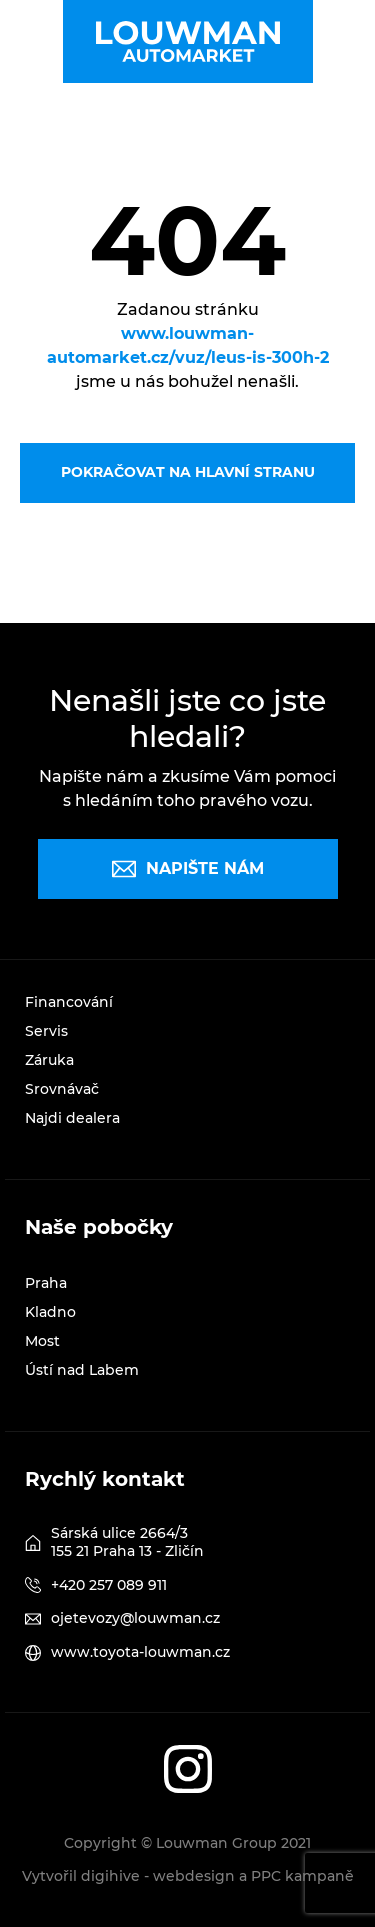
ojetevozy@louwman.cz (135, 1618)
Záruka (49, 1060)
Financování (69, 1002)
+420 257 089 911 (109, 1585)
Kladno (50, 1312)
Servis (46, 1031)
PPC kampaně (302, 1876)
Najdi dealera (72, 1118)
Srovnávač (62, 1089)
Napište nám (188, 869)
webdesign (194, 1876)
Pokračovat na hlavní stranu (188, 472)
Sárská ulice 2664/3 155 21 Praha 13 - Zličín (127, 1542)
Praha (46, 1283)
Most (42, 1341)
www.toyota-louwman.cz (140, 1652)
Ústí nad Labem (82, 1370)
